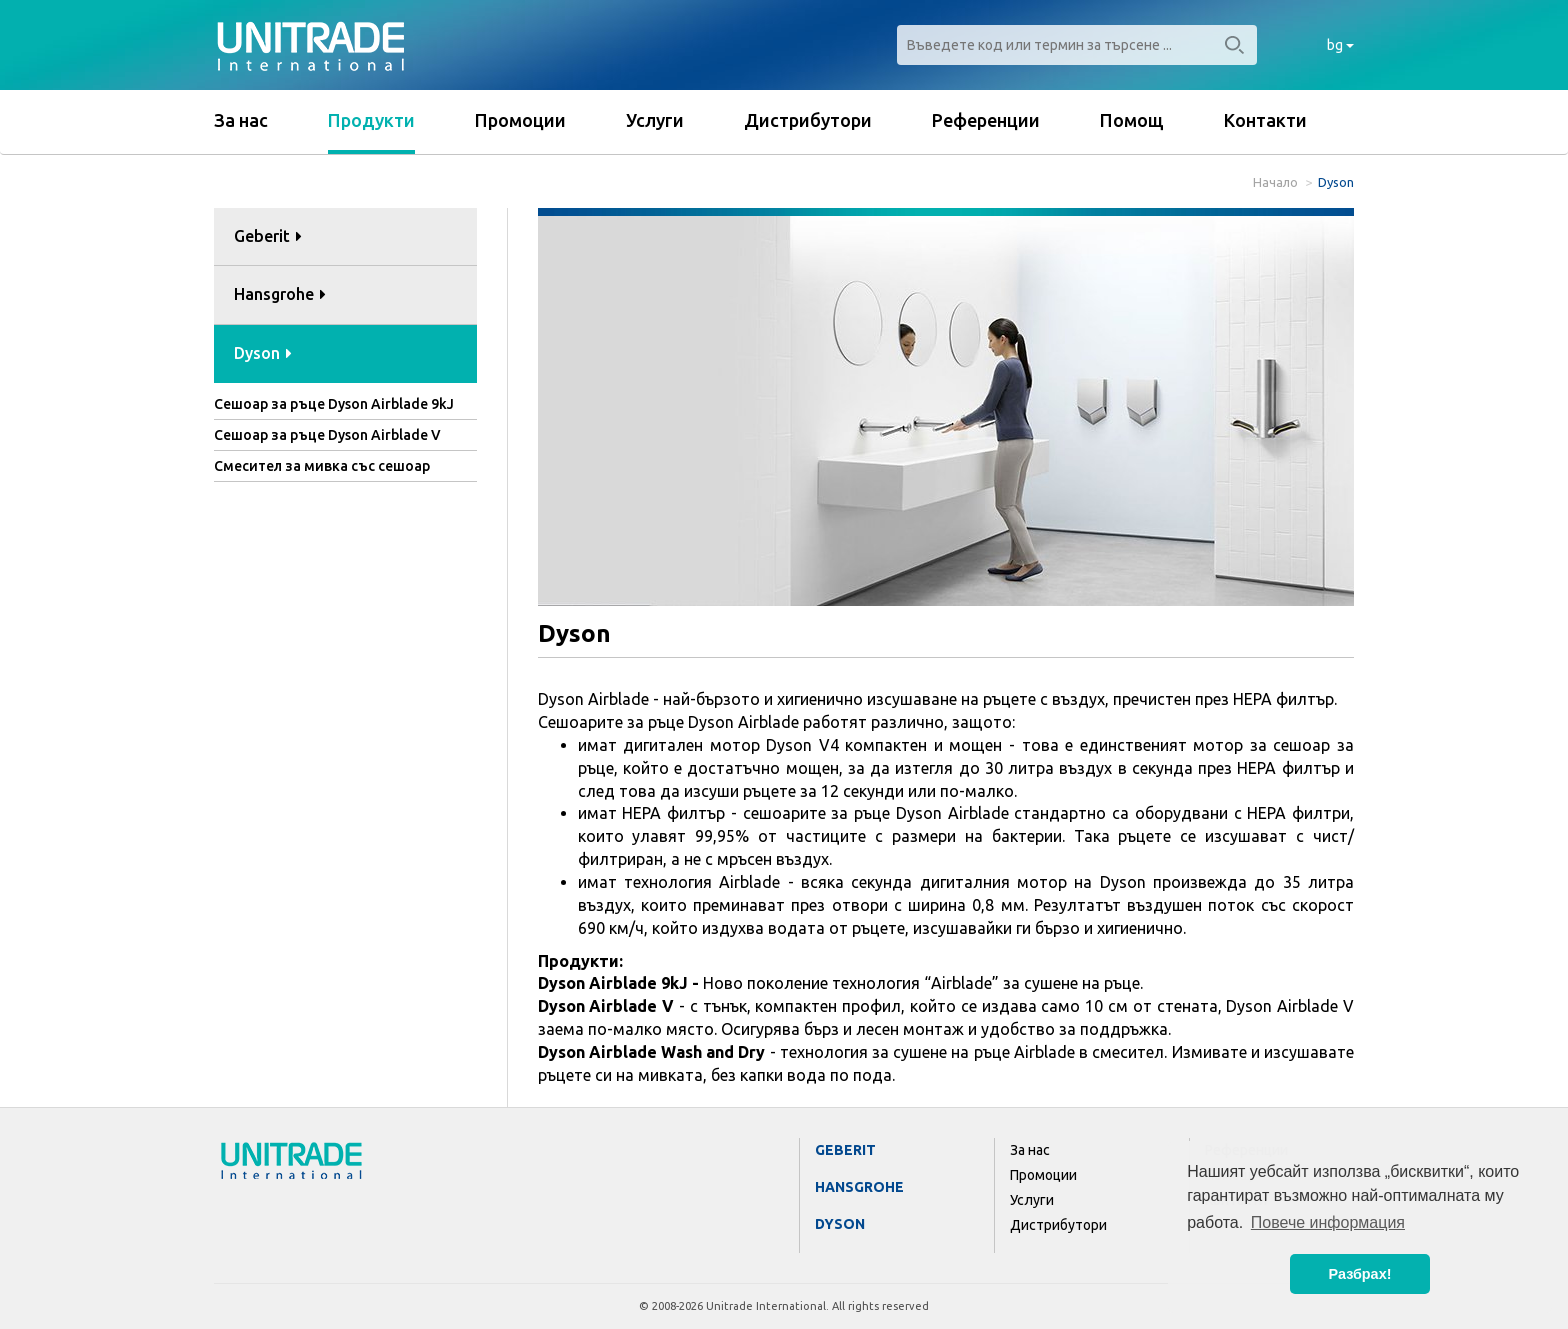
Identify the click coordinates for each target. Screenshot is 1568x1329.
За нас (241, 120)
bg (1340, 45)
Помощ (1132, 120)
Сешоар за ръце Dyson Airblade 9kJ (334, 404)
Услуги (655, 120)
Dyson (840, 1224)
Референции (986, 120)
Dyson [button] (263, 353)
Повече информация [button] (1328, 1222)
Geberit (845, 1150)
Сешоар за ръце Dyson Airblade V (327, 435)
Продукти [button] (371, 120)
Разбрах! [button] (1360, 1274)
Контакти (1265, 120)
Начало (1275, 182)
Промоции (520, 120)
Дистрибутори (808, 120)
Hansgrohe (859, 1187)
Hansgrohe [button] (280, 294)
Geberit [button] (268, 236)
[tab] (345, 237)
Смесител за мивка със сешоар (322, 466)
